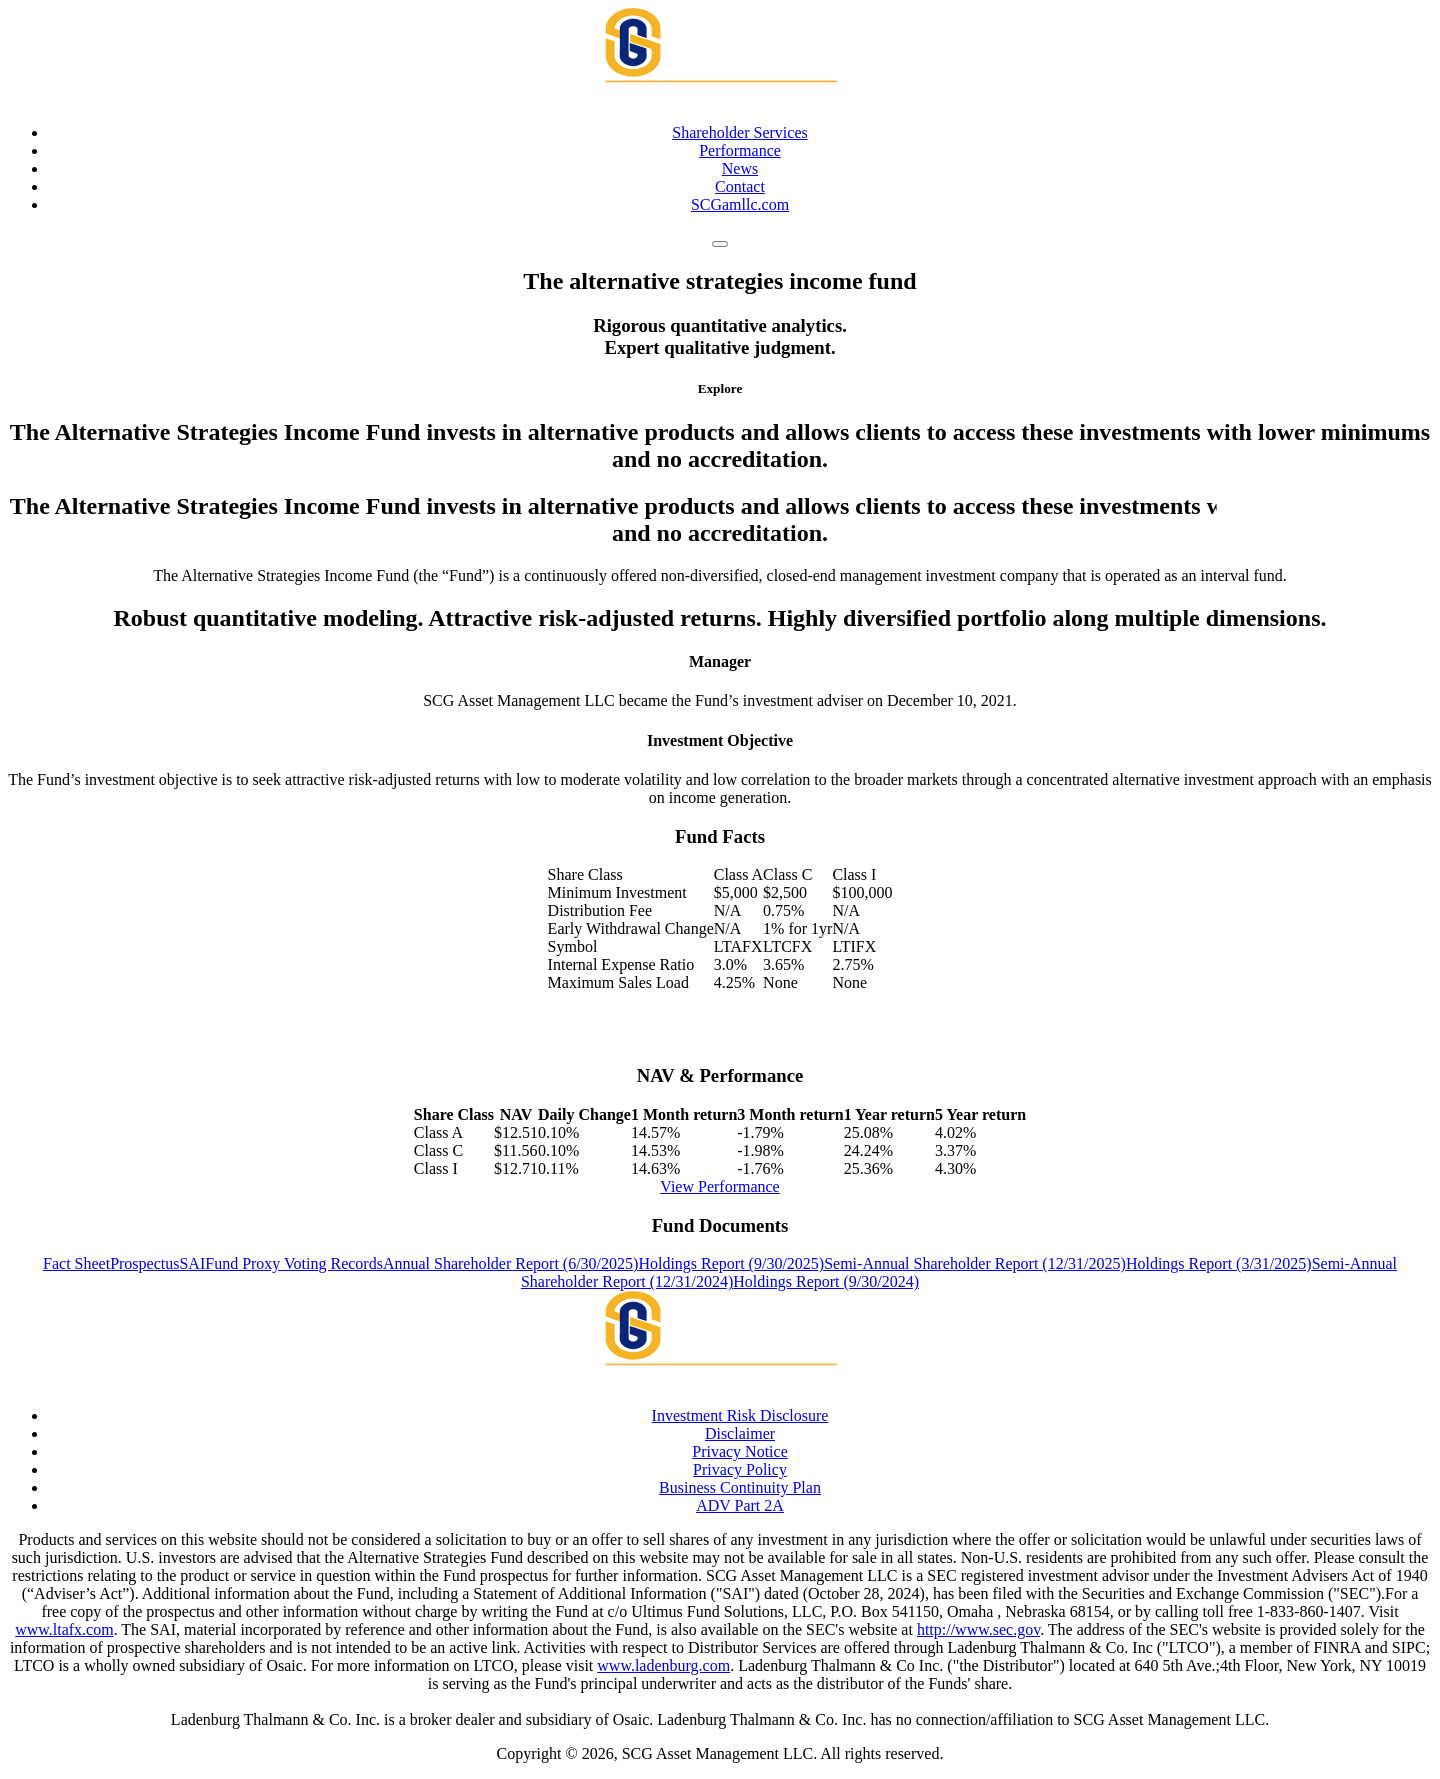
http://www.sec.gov (978, 1629)
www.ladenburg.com (663, 1665)
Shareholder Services (740, 132)
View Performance (719, 1186)
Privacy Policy (740, 1469)
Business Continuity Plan (740, 1487)
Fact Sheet (76, 1263)
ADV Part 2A (740, 1505)
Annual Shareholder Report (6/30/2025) (511, 1263)
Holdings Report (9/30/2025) (731, 1263)
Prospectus (144, 1263)
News (740, 168)
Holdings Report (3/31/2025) (1219, 1263)
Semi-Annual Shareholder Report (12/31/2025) (975, 1263)
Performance (740, 150)
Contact (740, 186)
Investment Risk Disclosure (740, 1415)
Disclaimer (740, 1433)
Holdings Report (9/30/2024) (826, 1281)
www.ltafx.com (64, 1629)
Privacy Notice (740, 1451)
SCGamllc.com (740, 204)
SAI (192, 1263)
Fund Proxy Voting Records (294, 1263)
